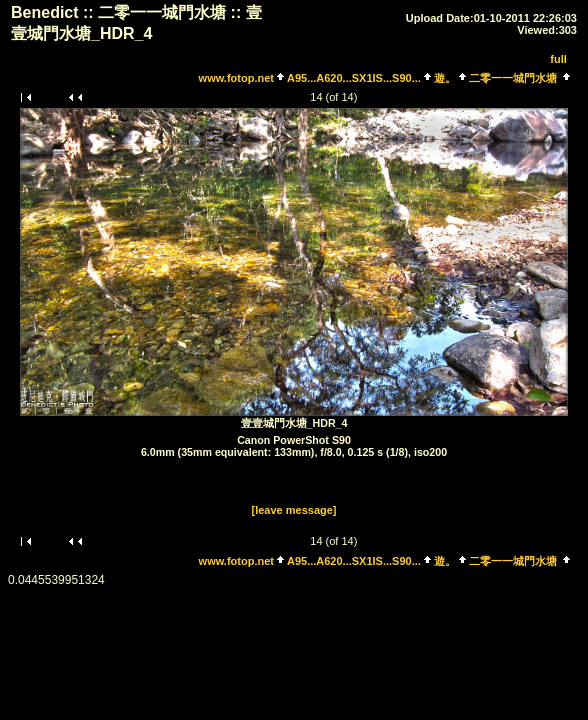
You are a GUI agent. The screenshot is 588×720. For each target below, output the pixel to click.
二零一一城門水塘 (513, 78)
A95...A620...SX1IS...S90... (354, 78)
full (558, 59)
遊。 (445, 78)
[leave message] (294, 510)
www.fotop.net (236, 78)
